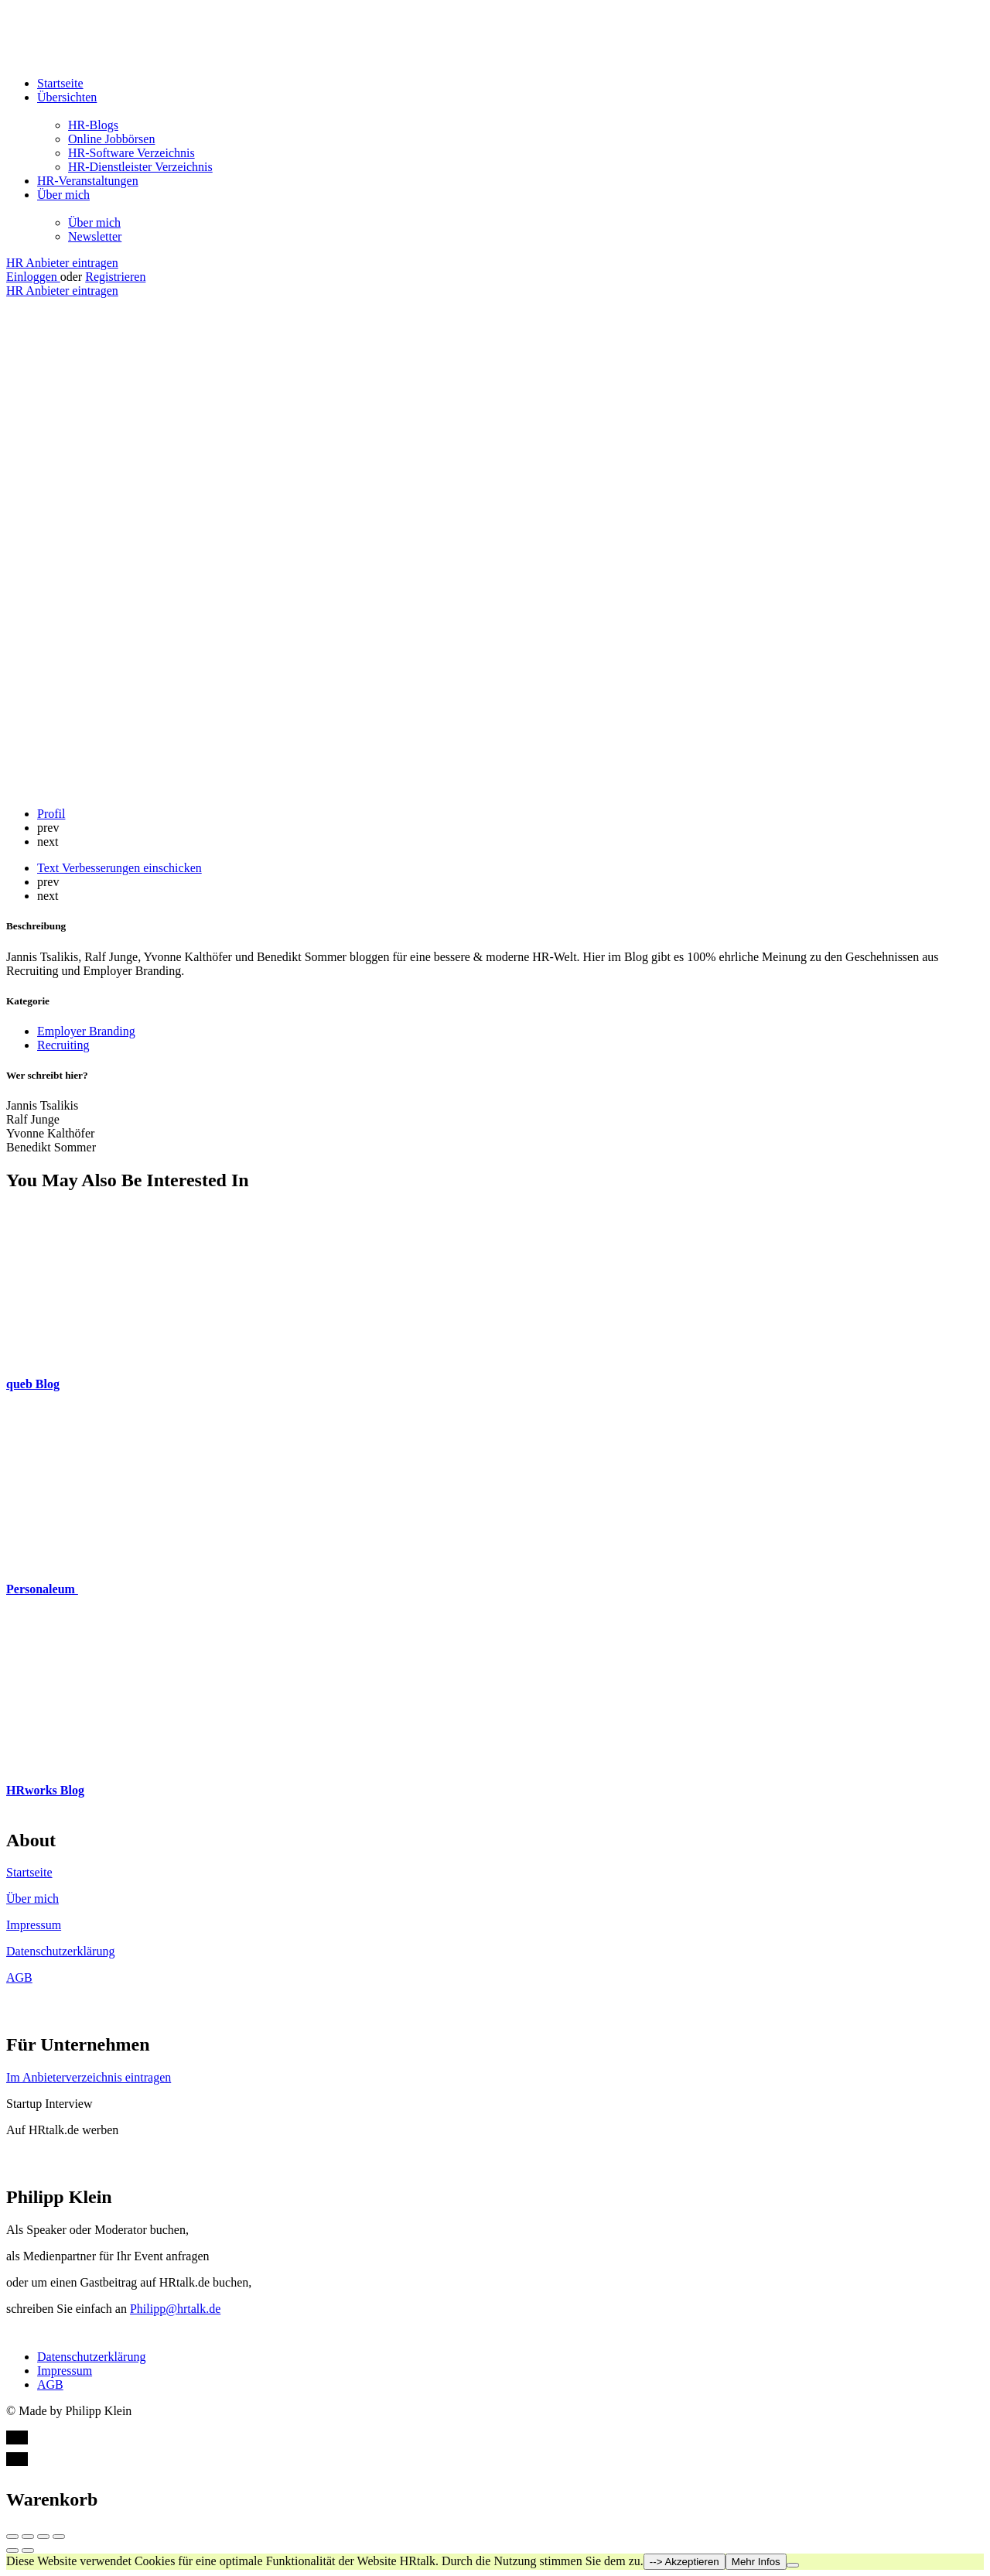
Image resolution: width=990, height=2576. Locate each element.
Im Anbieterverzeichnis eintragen (88, 2077)
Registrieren (115, 276)
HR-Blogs (93, 125)
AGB (19, 1977)
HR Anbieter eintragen (62, 262)
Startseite (60, 83)
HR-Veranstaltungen (87, 180)
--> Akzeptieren (684, 2561)
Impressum (33, 1924)
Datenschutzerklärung (60, 1951)
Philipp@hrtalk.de (175, 2308)
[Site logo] (103, 56)
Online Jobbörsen (111, 138)
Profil (51, 813)
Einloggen (33, 276)
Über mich (63, 194)
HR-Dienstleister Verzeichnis (140, 166)
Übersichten (67, 97)
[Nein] (793, 2565)
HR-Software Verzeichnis (131, 152)
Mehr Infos (756, 2561)
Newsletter (94, 236)
